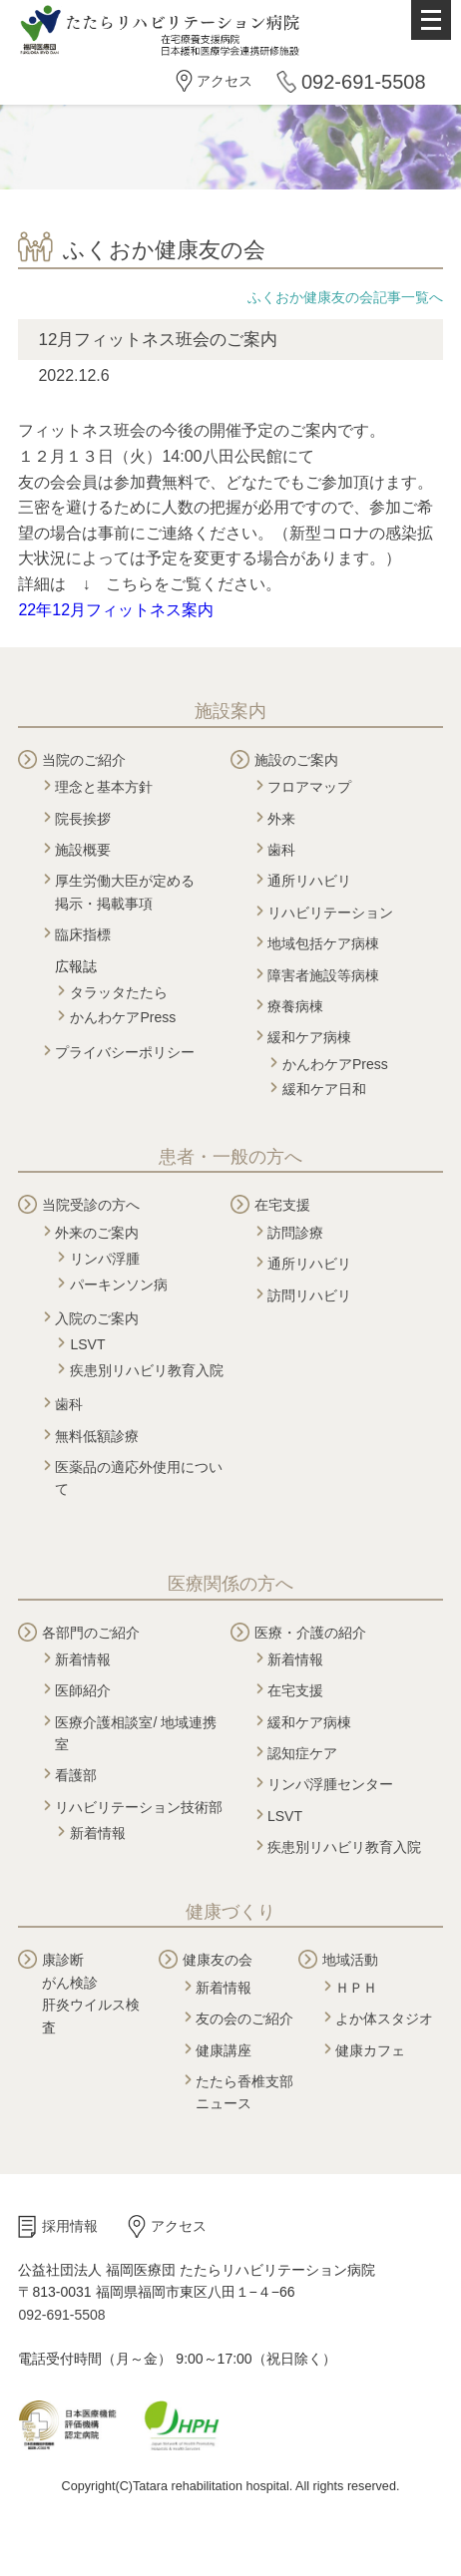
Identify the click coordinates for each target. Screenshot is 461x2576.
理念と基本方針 (104, 787)
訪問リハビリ (309, 1295)
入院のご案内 (97, 1318)
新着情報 (83, 1659)
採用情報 (70, 2226)
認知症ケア (302, 1753)
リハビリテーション (330, 912)
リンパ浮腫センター (330, 1784)
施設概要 (83, 850)
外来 (281, 819)
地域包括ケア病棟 (323, 943)
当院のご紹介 (84, 760)
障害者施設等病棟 (323, 975)
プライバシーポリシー (125, 1052)
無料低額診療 (97, 1436)
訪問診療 (295, 1233)
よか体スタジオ (384, 2018)
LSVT (87, 1344)
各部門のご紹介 (91, 1633)
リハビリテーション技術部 (139, 1807)
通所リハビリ (309, 881)
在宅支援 (282, 1205)
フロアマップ (309, 787)
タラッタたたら (119, 992)
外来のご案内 (97, 1233)
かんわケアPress (123, 1017)
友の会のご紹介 (244, 2018)
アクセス (224, 81)
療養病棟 (295, 1006)
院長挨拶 (83, 819)
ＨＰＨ (356, 1988)
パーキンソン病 (119, 1284)
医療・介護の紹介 (310, 1633)
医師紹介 (83, 1690)
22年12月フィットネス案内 (116, 609)
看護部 (76, 1775)
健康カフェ (370, 2050)
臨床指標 (83, 934)
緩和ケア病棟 (309, 1037)
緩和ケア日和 (324, 1089)
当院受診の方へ (91, 1205)
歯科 (281, 850)
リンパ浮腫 (105, 1259)
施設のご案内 (296, 760)
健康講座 (223, 2050)
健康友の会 (217, 1960)
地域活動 (350, 1960)
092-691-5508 (363, 82)
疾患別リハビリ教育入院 (147, 1370)
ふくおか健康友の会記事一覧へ (345, 297)
